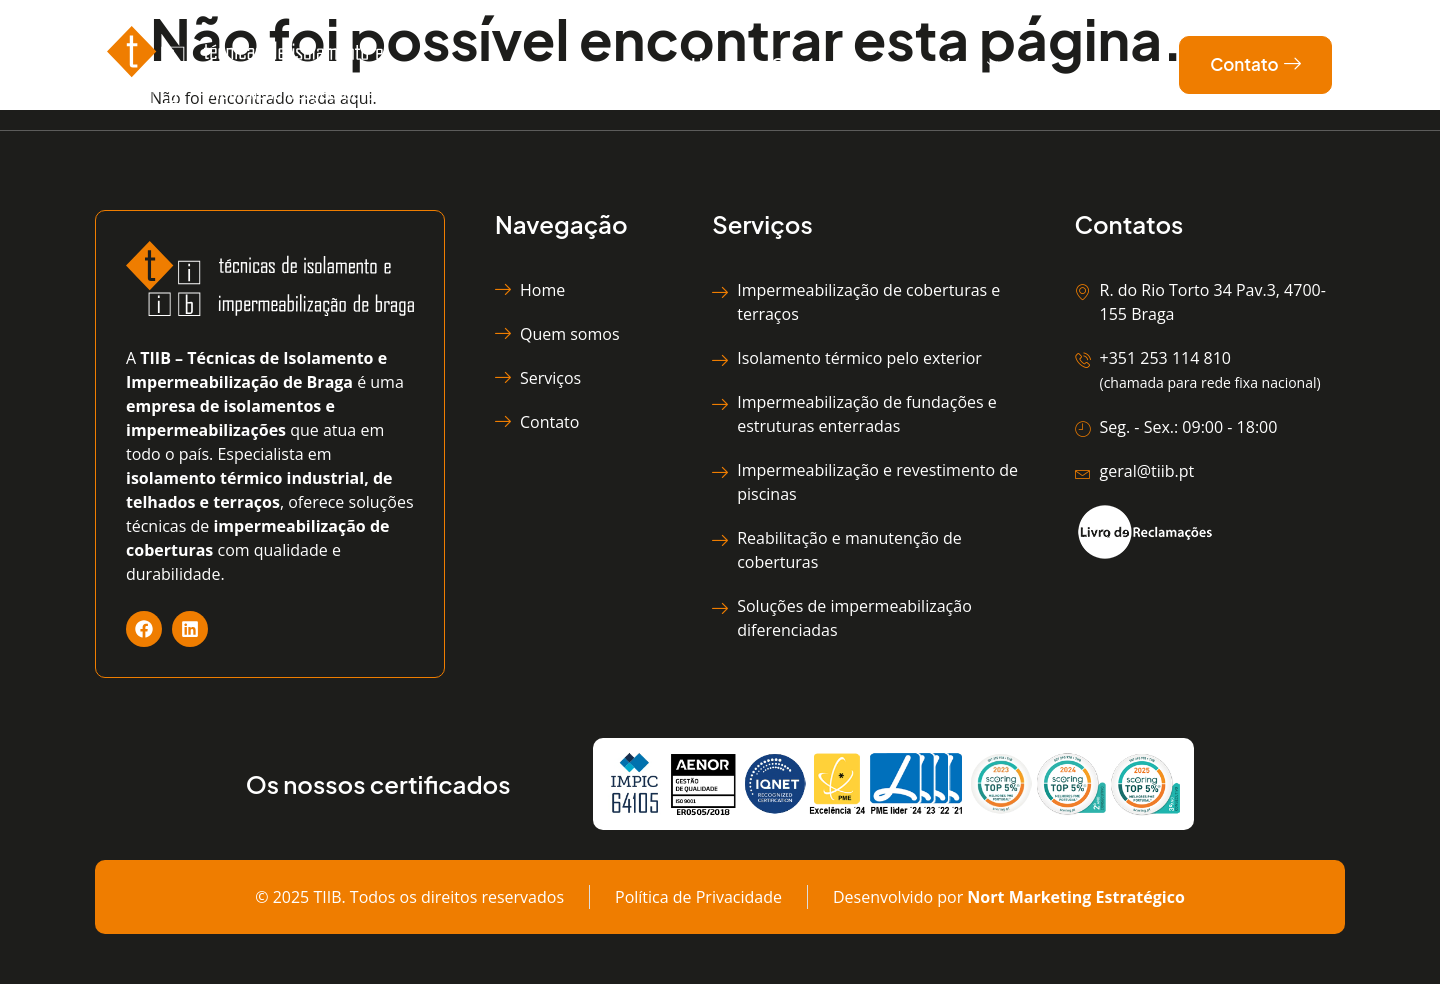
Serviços (954, 65)
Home (716, 64)
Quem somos (825, 64)
